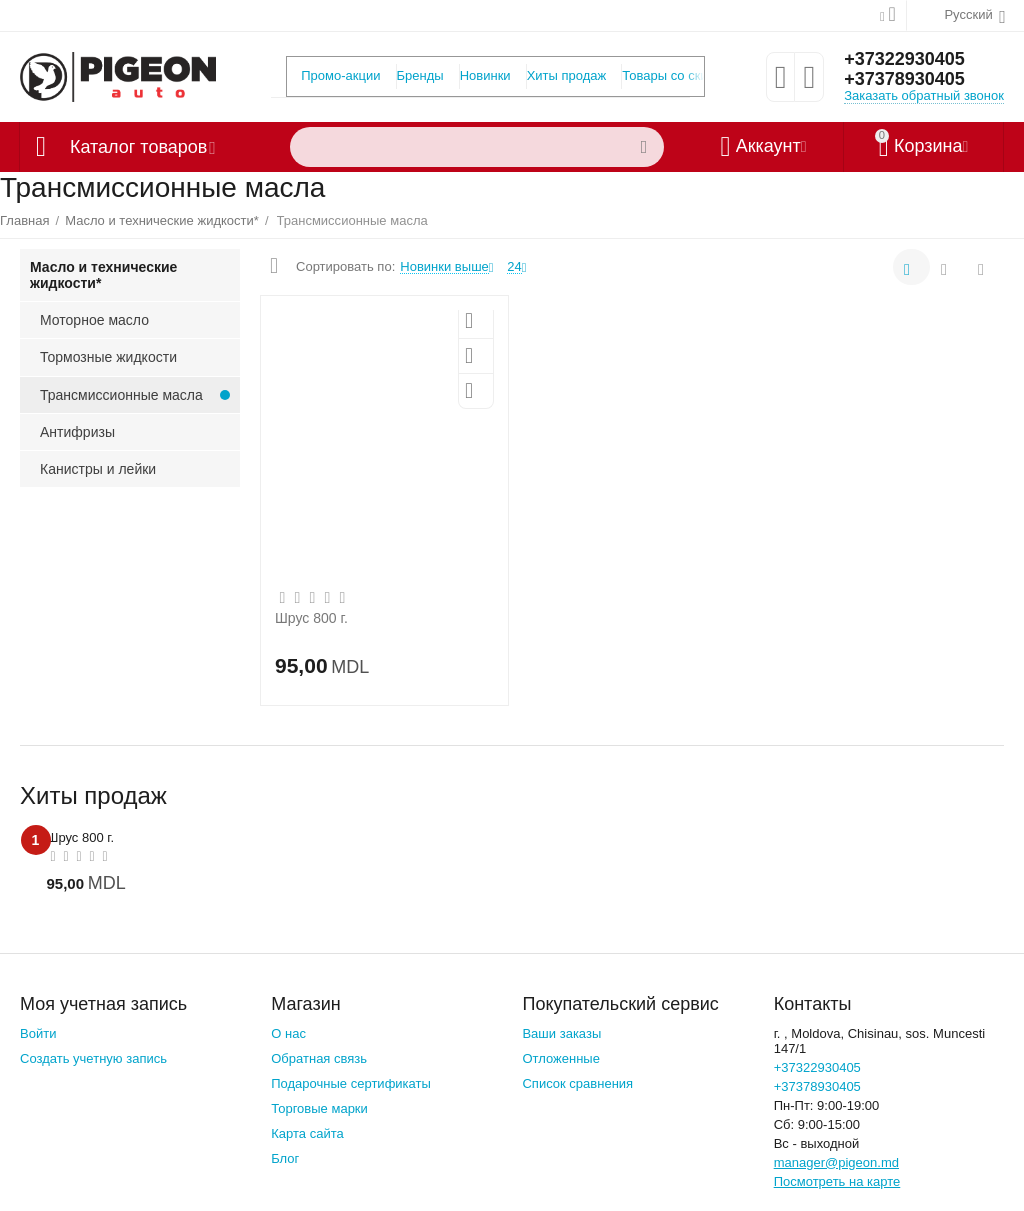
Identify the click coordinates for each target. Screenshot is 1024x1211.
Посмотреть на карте (837, 1181)
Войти (38, 1033)
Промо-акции (340, 75)
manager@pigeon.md (836, 1162)
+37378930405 (904, 79)
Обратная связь (319, 1058)
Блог (285, 1158)
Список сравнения (577, 1083)
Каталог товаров (138, 147)
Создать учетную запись (93, 1058)
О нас (288, 1033)
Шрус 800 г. (311, 618)
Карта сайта (307, 1133)
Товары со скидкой (678, 75)
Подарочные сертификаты (351, 1083)
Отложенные (561, 1058)
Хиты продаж (567, 75)
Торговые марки (319, 1108)
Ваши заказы (561, 1033)
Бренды (420, 75)
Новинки (485, 75)
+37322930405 (904, 59)
